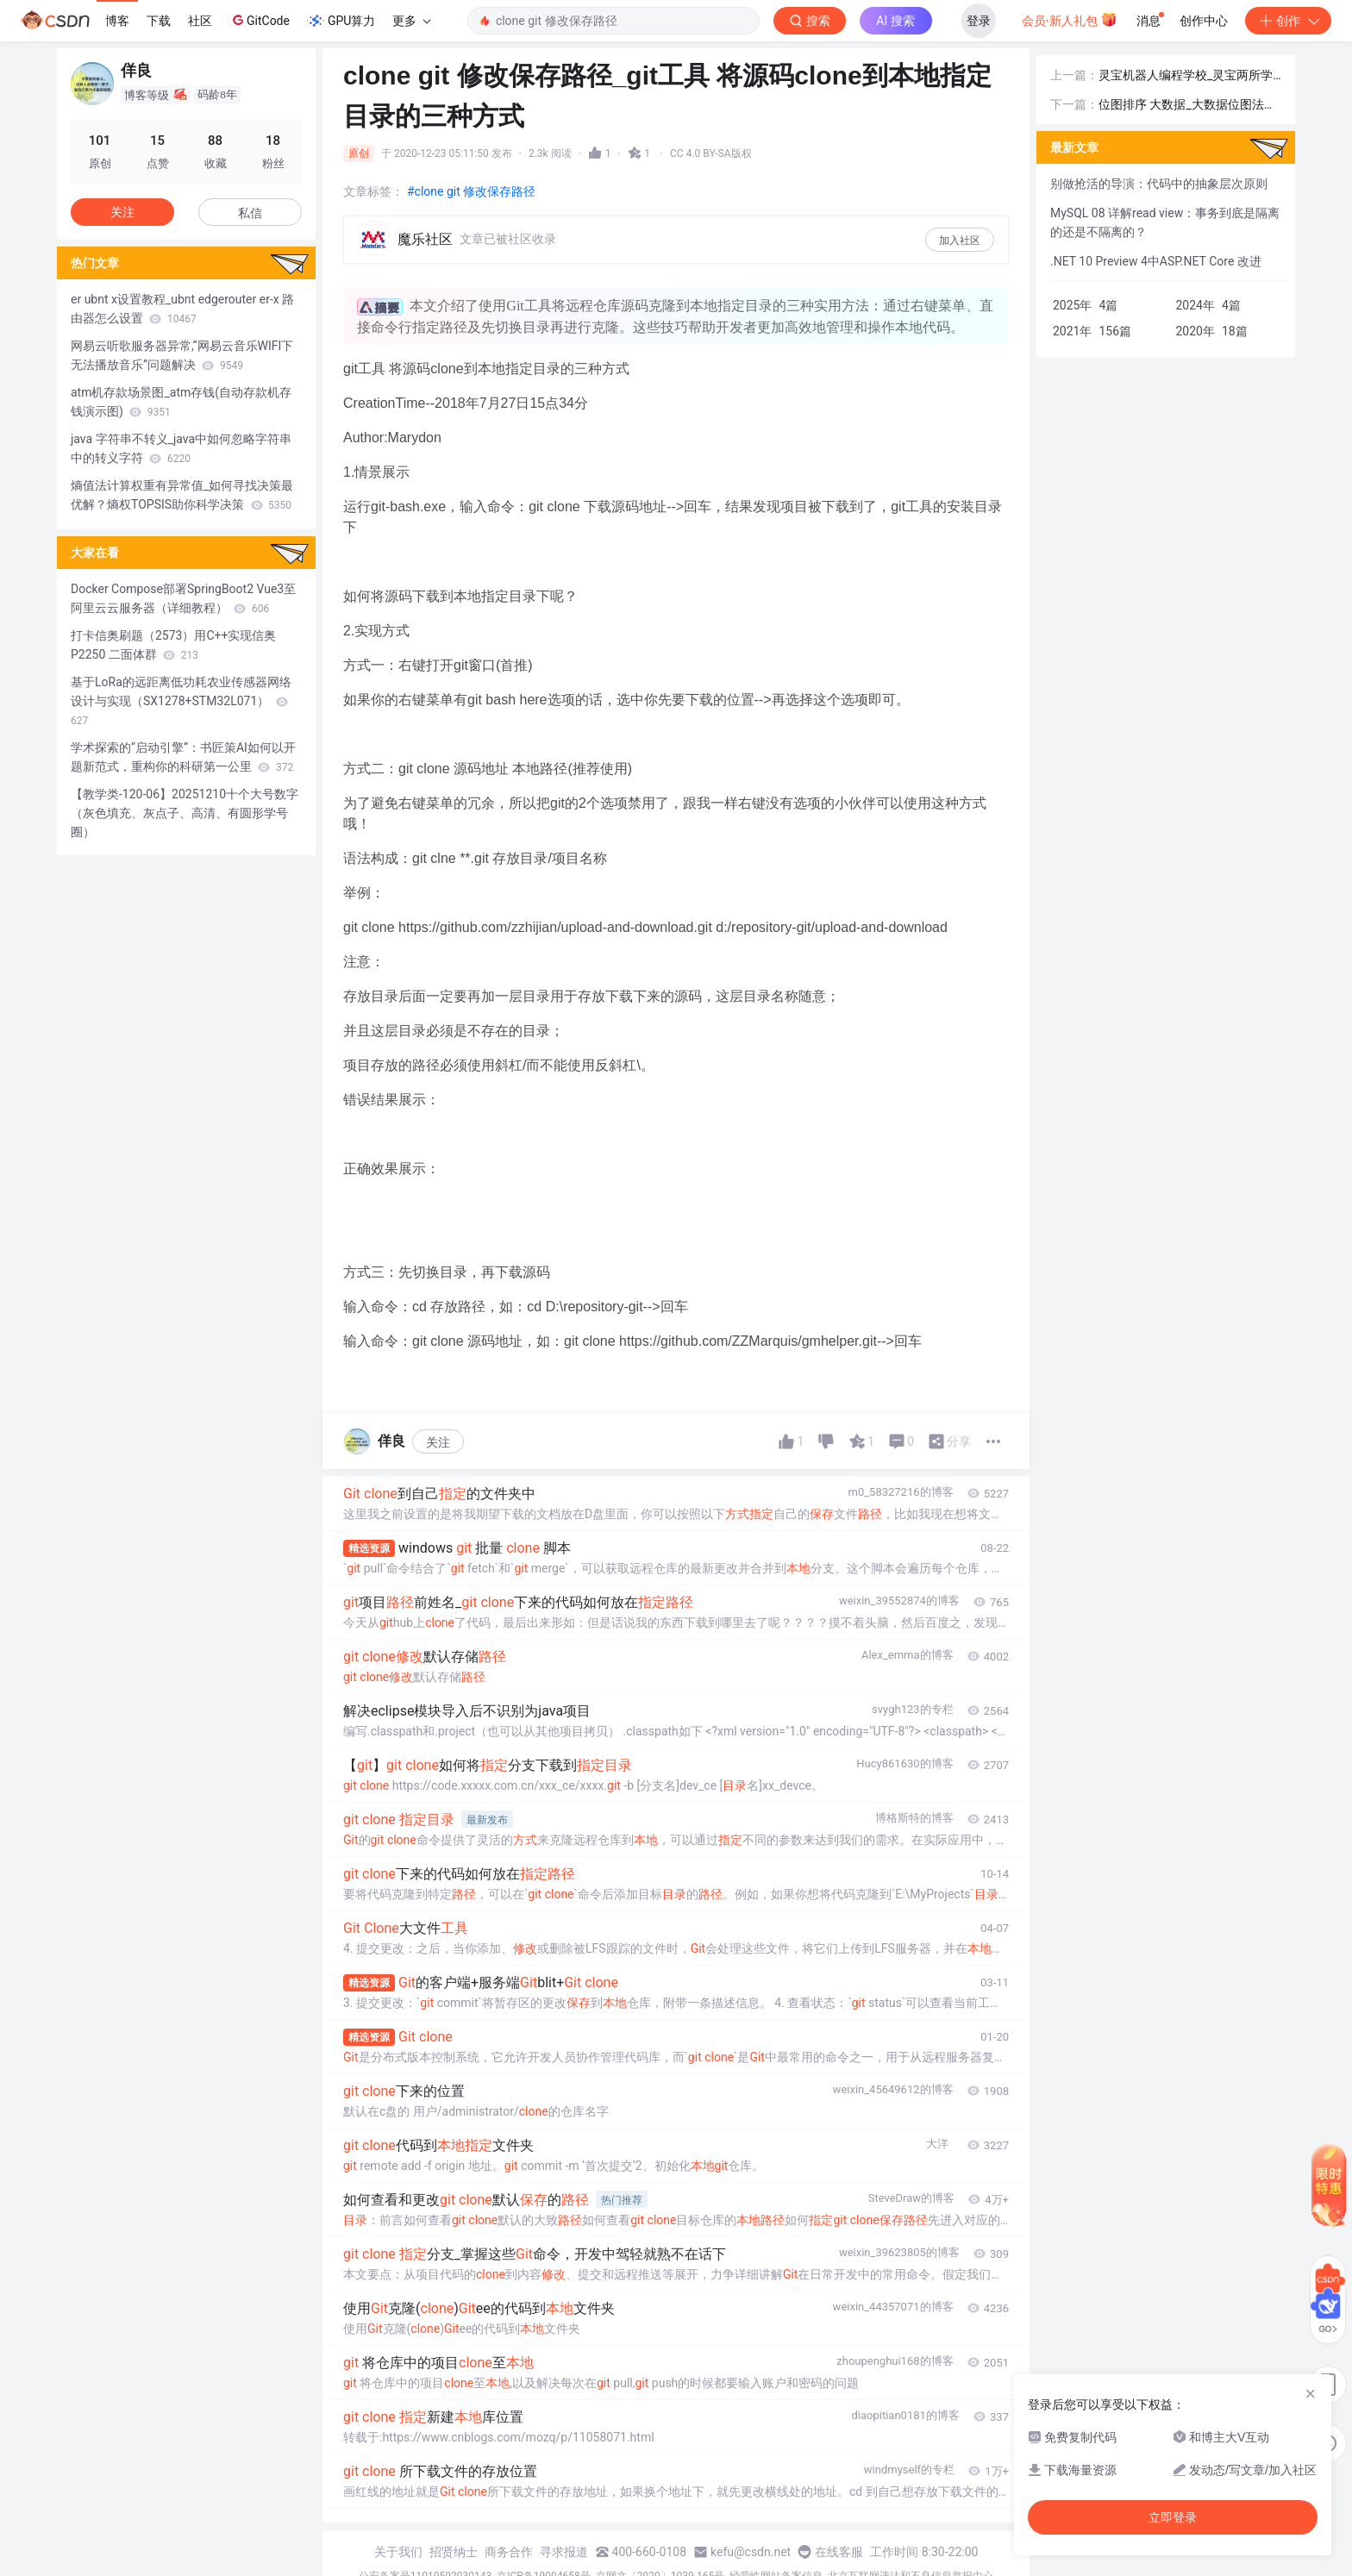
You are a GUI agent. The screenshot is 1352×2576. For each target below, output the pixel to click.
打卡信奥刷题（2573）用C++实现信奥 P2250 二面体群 (173, 644)
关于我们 (398, 2552)
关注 (438, 1442)
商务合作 (509, 2552)
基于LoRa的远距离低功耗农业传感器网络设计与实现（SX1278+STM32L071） (181, 701)
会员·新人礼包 (1069, 19)
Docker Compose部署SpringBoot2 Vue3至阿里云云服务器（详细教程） (183, 598)
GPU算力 (341, 20)
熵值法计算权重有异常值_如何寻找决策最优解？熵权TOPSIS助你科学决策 (182, 494)
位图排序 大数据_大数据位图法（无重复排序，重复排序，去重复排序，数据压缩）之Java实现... (1189, 105)
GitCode (259, 19)
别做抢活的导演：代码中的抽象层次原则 (1159, 184)
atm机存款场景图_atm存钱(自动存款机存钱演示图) (181, 401)
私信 (250, 213)
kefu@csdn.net (750, 2552)
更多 (411, 21)
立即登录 (1173, 2517)
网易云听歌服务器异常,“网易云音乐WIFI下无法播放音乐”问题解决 (182, 355)
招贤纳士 (453, 2552)
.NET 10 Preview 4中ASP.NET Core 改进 (1155, 261)
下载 (159, 21)
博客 (117, 21)
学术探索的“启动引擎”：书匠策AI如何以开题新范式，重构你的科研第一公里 (183, 757)
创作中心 (1204, 21)
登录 (979, 21)
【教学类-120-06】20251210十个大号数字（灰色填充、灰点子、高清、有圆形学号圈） (184, 813)
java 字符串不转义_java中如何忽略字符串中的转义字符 (181, 448)
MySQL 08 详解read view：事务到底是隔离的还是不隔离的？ (1165, 222)
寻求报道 (564, 2552)
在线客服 (839, 2552)
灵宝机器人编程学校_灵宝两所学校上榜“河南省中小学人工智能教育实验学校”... (1185, 76)
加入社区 (959, 240)
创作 (1288, 21)
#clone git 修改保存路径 (471, 191)
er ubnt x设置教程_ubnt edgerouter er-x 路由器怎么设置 (182, 308)
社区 (200, 21)
